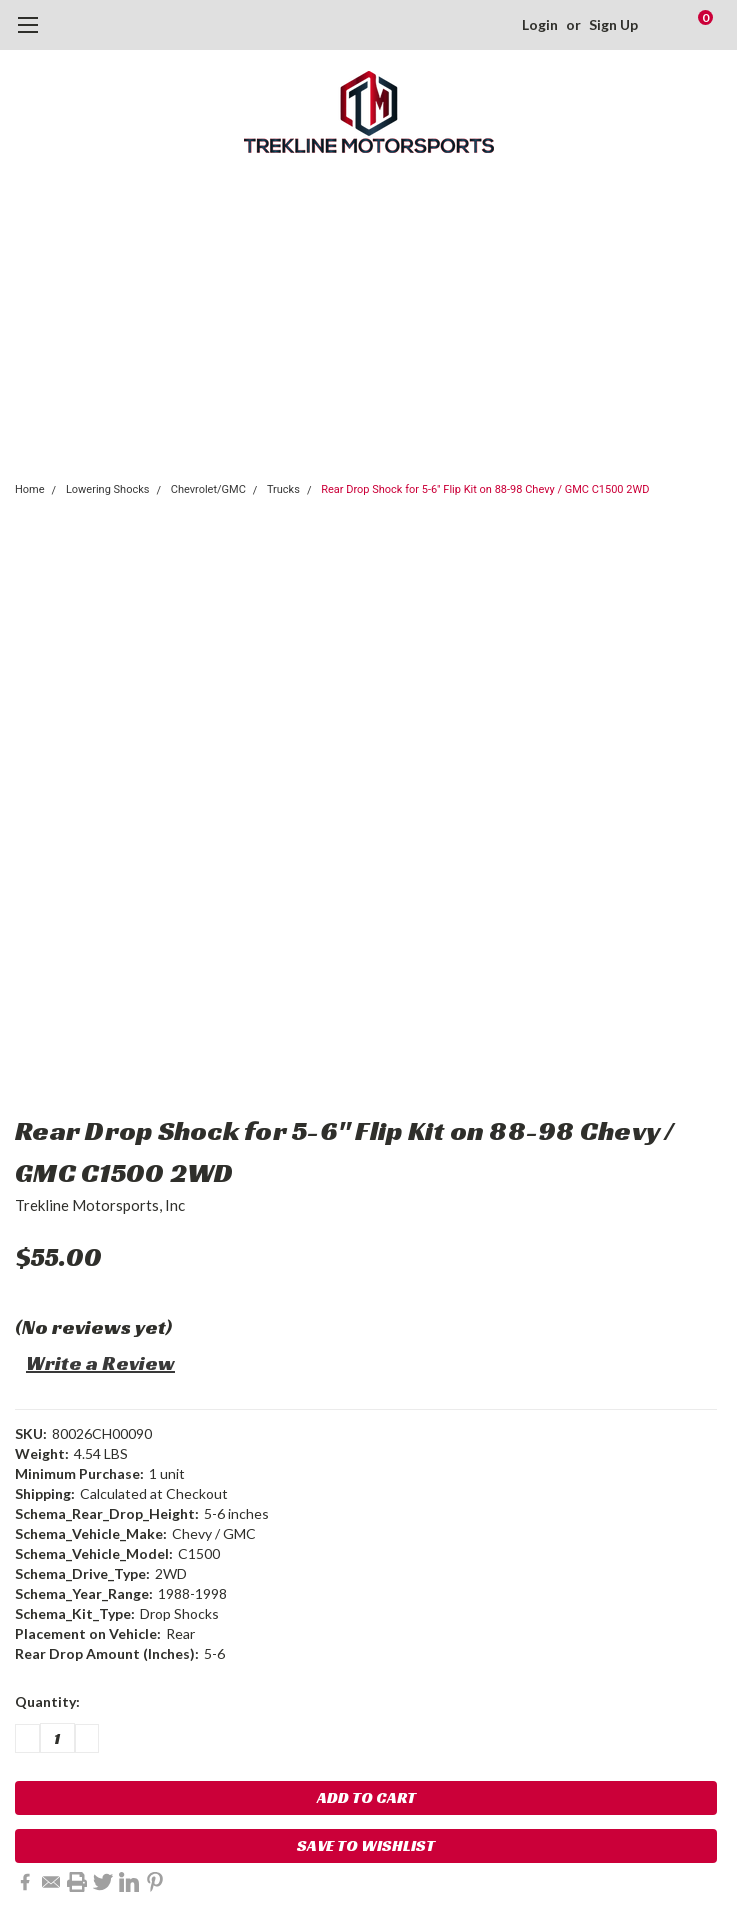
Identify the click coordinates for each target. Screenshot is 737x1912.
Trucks (283, 489)
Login (540, 24)
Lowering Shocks (108, 489)
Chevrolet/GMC (208, 489)
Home (30, 489)
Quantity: (47, 1701)
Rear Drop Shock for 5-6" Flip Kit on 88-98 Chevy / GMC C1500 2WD (485, 489)
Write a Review (100, 1363)
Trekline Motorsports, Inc (100, 1205)
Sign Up (613, 24)
